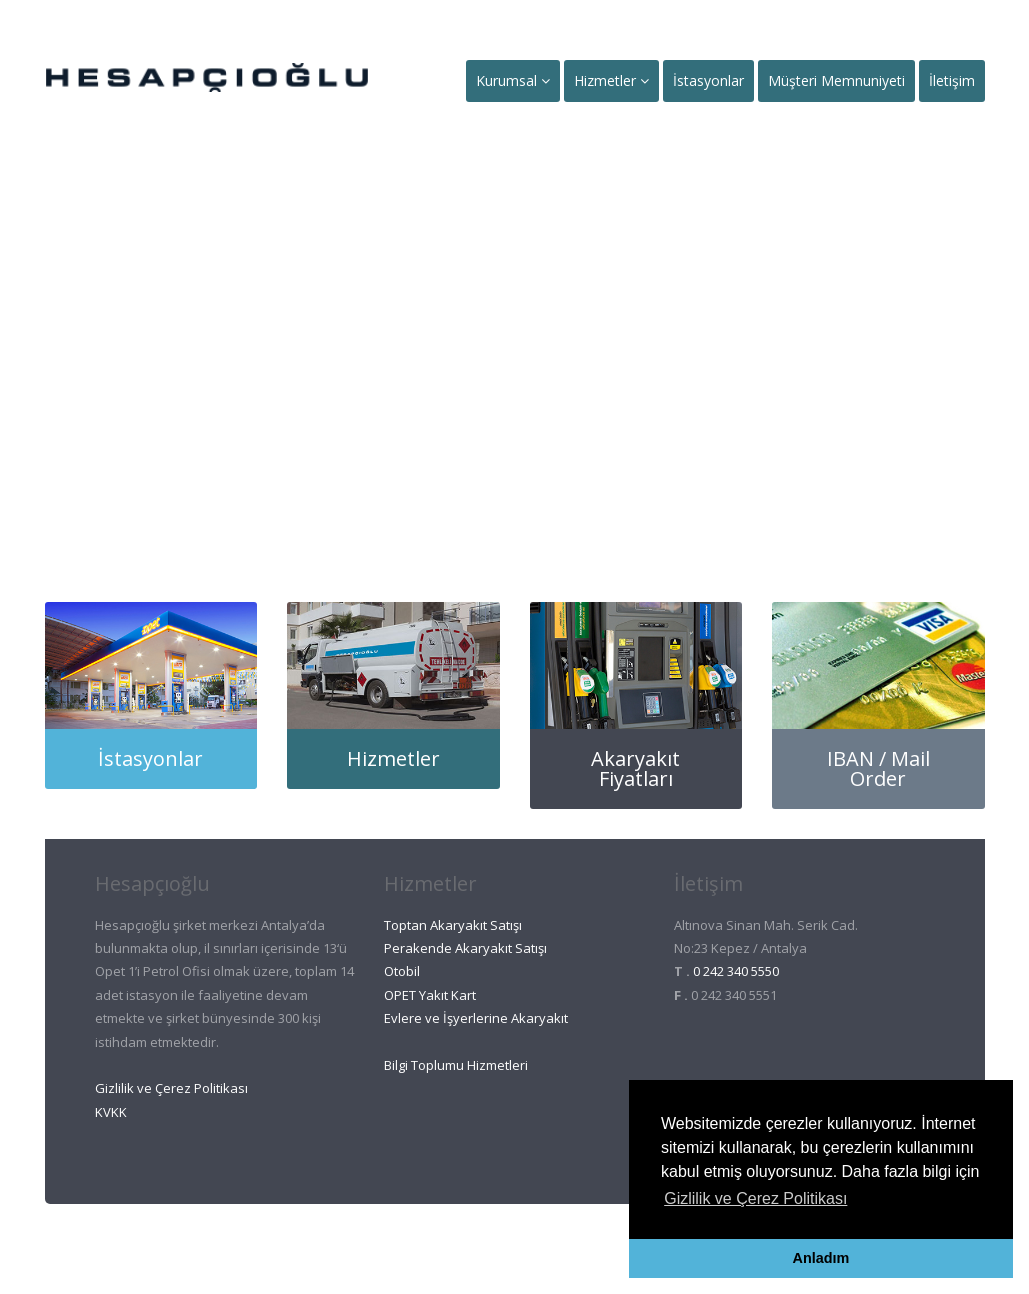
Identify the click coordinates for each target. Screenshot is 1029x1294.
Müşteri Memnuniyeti (836, 80)
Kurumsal (513, 80)
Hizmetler (611, 80)
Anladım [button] (821, 1258)
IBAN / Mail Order (878, 768)
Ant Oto (478, 1244)
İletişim (952, 80)
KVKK (111, 1112)
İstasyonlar (708, 80)
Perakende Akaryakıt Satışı (465, 948)
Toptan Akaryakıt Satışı (453, 925)
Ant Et (558, 1244)
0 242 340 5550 (736, 971)
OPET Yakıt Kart (430, 995)
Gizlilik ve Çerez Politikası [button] (755, 1198)
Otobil (402, 971)
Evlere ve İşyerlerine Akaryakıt (476, 1018)
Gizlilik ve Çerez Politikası (171, 1088)
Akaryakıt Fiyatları (635, 768)
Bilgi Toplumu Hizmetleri (456, 1065)
